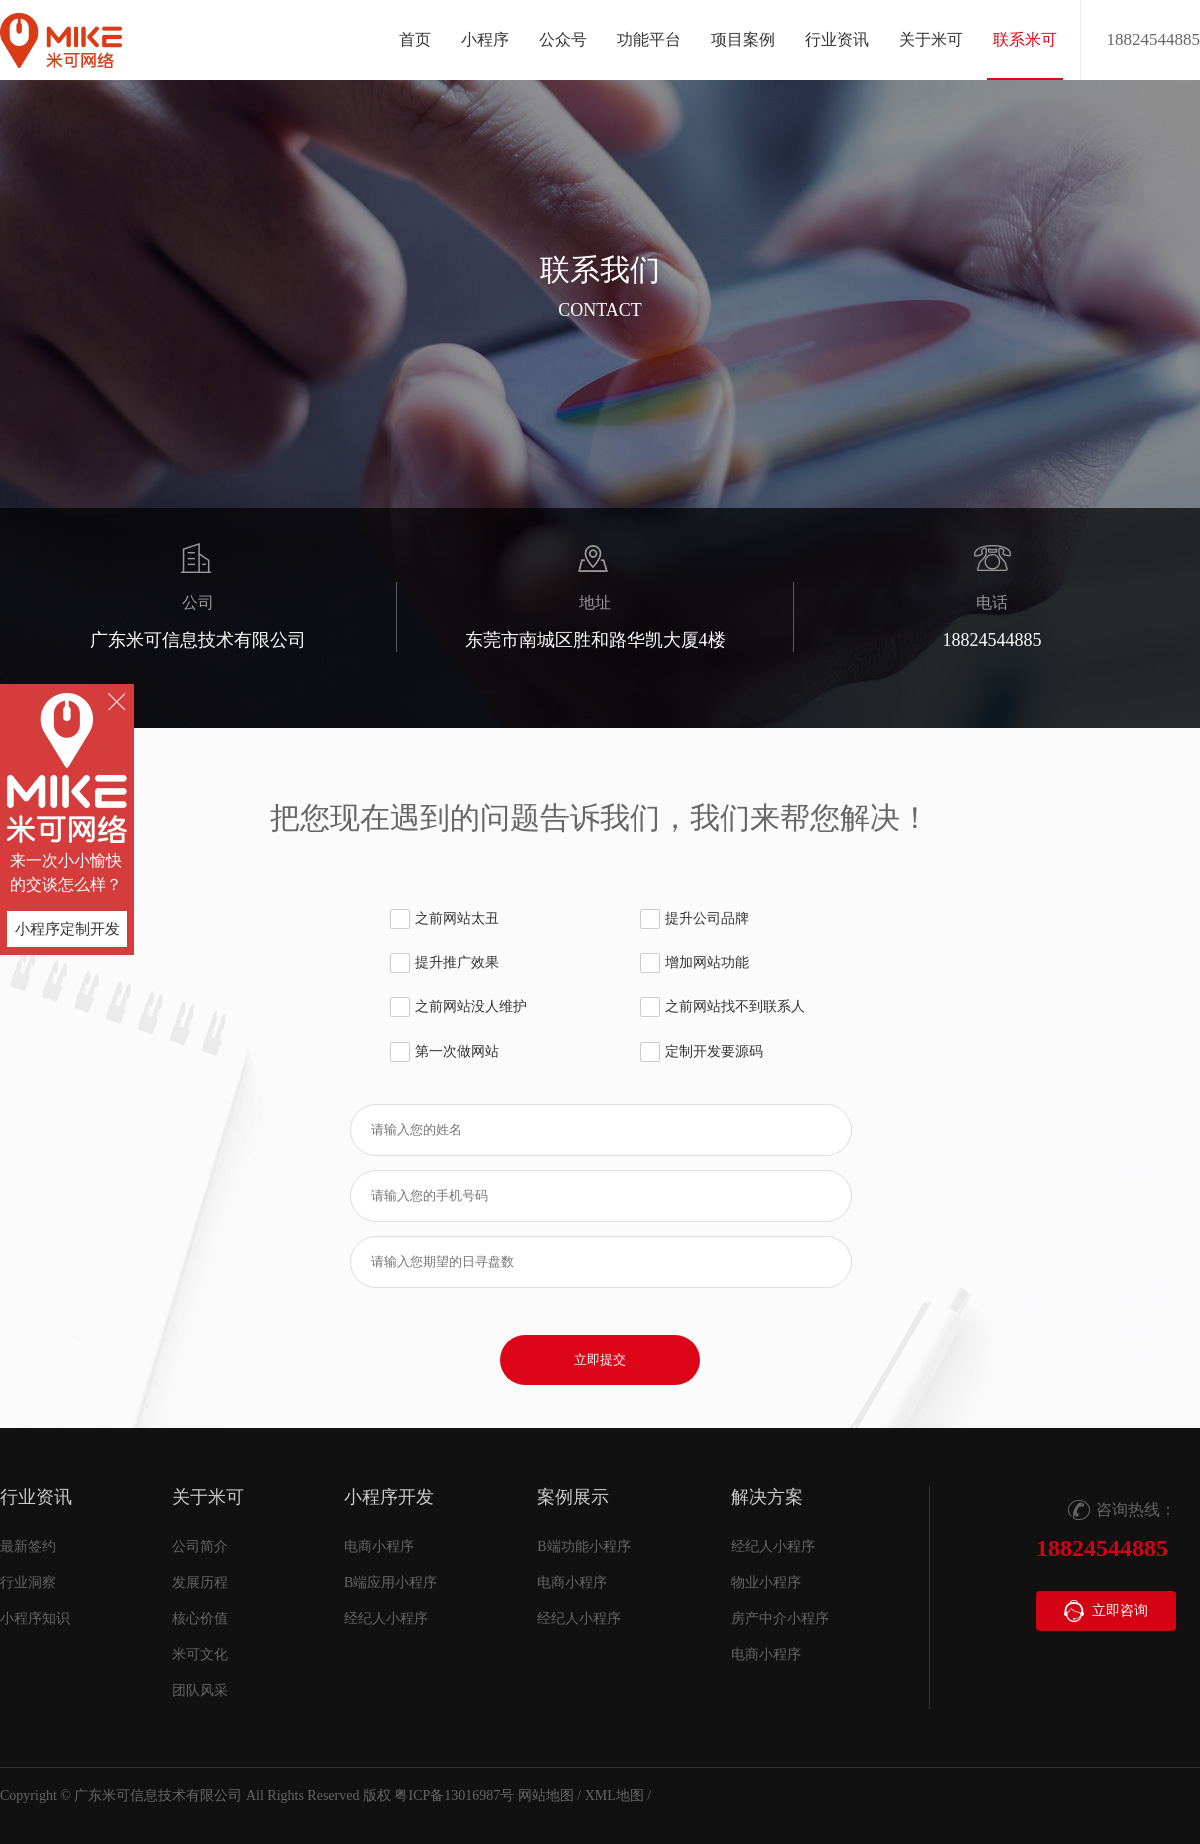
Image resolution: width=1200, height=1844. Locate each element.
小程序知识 (35, 1618)
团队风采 (200, 1690)
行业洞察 (28, 1582)
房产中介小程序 (780, 1618)
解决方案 (767, 1497)
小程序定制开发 (67, 929)
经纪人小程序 (386, 1618)
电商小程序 (379, 1546)
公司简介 (200, 1546)
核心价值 (200, 1618)
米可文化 (200, 1654)
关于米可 (208, 1497)
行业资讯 (36, 1497)
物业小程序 (766, 1582)
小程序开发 (389, 1497)
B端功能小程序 (583, 1546)
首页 (415, 39)
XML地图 (614, 1795)
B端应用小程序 (390, 1582)
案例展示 (573, 1497)
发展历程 (200, 1582)
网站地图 (546, 1795)
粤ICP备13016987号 (454, 1795)
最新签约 (28, 1546)
